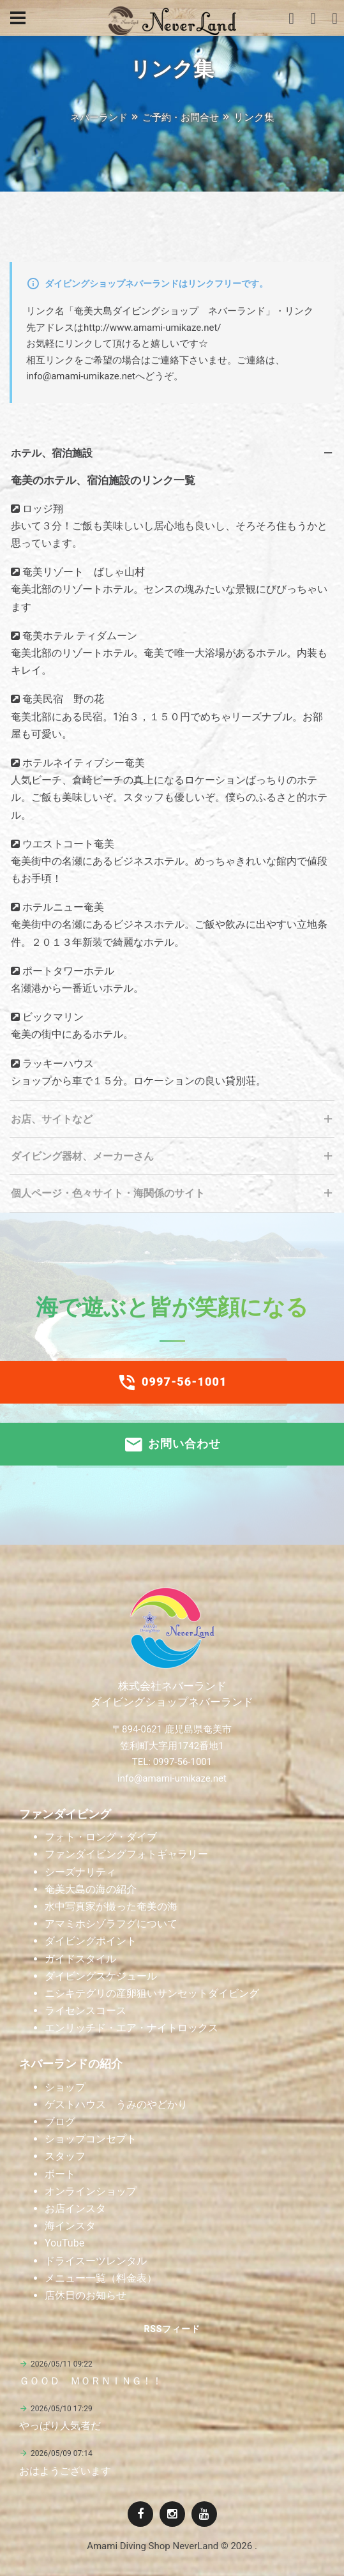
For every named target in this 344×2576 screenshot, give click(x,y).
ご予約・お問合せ (180, 117)
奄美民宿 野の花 (62, 699)
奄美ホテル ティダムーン (78, 636)
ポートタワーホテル (67, 971)
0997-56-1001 (172, 1382)
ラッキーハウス (57, 1063)
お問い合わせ (172, 1444)
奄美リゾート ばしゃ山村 (82, 572)
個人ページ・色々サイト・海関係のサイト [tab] (172, 1196)
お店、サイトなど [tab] (172, 1122)
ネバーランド (99, 117)
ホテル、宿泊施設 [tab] (172, 456)
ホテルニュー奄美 (62, 907)
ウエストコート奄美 (67, 844)
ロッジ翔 (41, 509)
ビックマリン (52, 1017)
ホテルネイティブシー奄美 (82, 763)
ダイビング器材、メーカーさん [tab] (172, 1159)
